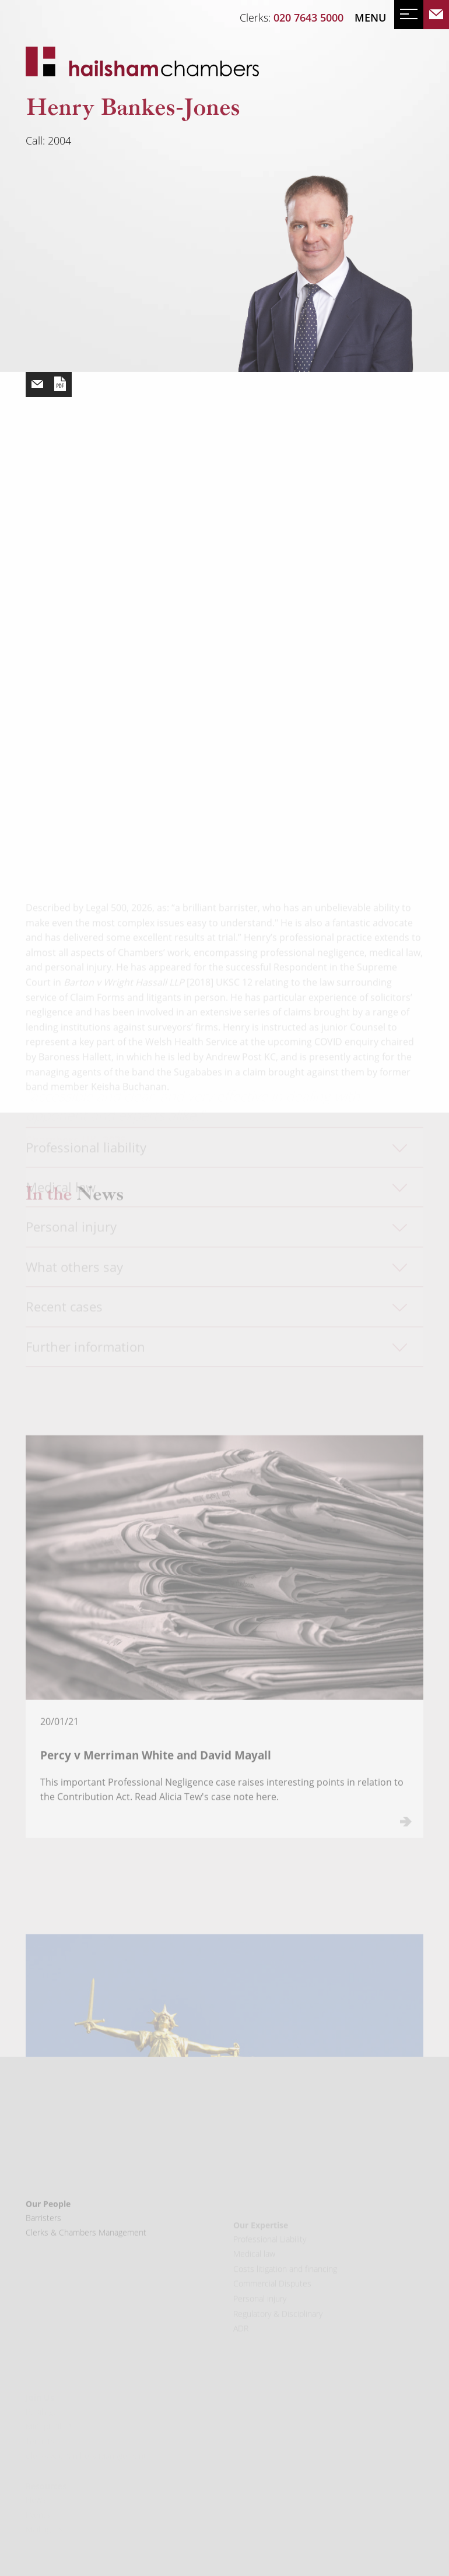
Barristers (43, 2245)
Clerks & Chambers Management (86, 2260)
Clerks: (291, 17)
